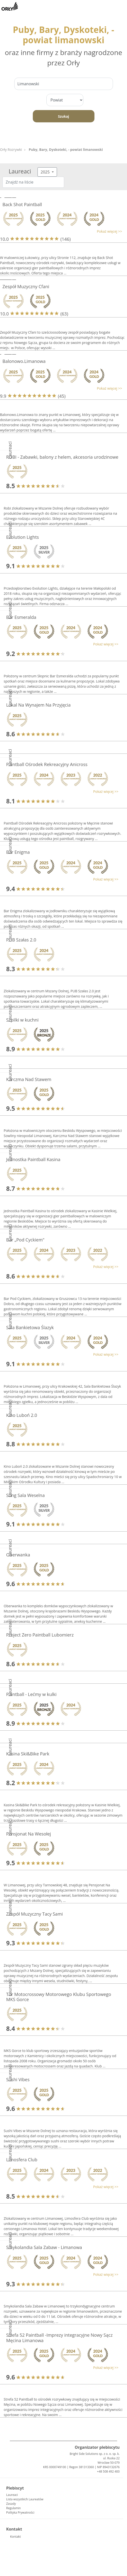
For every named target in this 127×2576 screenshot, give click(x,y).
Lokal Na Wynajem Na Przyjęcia (38, 705)
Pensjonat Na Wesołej (28, 1834)
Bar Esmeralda (21, 617)
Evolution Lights (22, 537)
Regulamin (13, 2508)
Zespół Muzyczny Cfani (25, 286)
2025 (46, 172)
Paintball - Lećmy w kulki (31, 1694)
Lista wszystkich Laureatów (24, 2499)
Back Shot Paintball (22, 204)
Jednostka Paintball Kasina (33, 1159)
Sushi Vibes (18, 2079)
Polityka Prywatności (20, 2512)
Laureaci (12, 2495)
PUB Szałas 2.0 (21, 940)
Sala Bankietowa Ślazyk (30, 1327)
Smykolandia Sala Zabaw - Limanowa (44, 2247)
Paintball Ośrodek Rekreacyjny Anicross (47, 764)
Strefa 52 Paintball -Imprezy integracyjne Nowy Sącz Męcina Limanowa (59, 2337)
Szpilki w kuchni (22, 1020)
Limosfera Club (21, 2160)
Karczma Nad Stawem (28, 1079)
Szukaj (63, 116)
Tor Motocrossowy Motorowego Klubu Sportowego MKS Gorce (58, 1997)
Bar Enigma (18, 852)
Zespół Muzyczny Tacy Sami (34, 1914)
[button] (61, 231)
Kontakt (15, 2536)
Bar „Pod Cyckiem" (25, 1240)
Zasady (11, 2504)
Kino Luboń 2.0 (21, 1415)
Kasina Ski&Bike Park (27, 1754)
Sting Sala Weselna (25, 1495)
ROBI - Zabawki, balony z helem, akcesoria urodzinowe (62, 457)
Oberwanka (18, 1555)
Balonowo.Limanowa (24, 361)
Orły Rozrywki (11, 149)
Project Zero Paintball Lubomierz (40, 1635)
